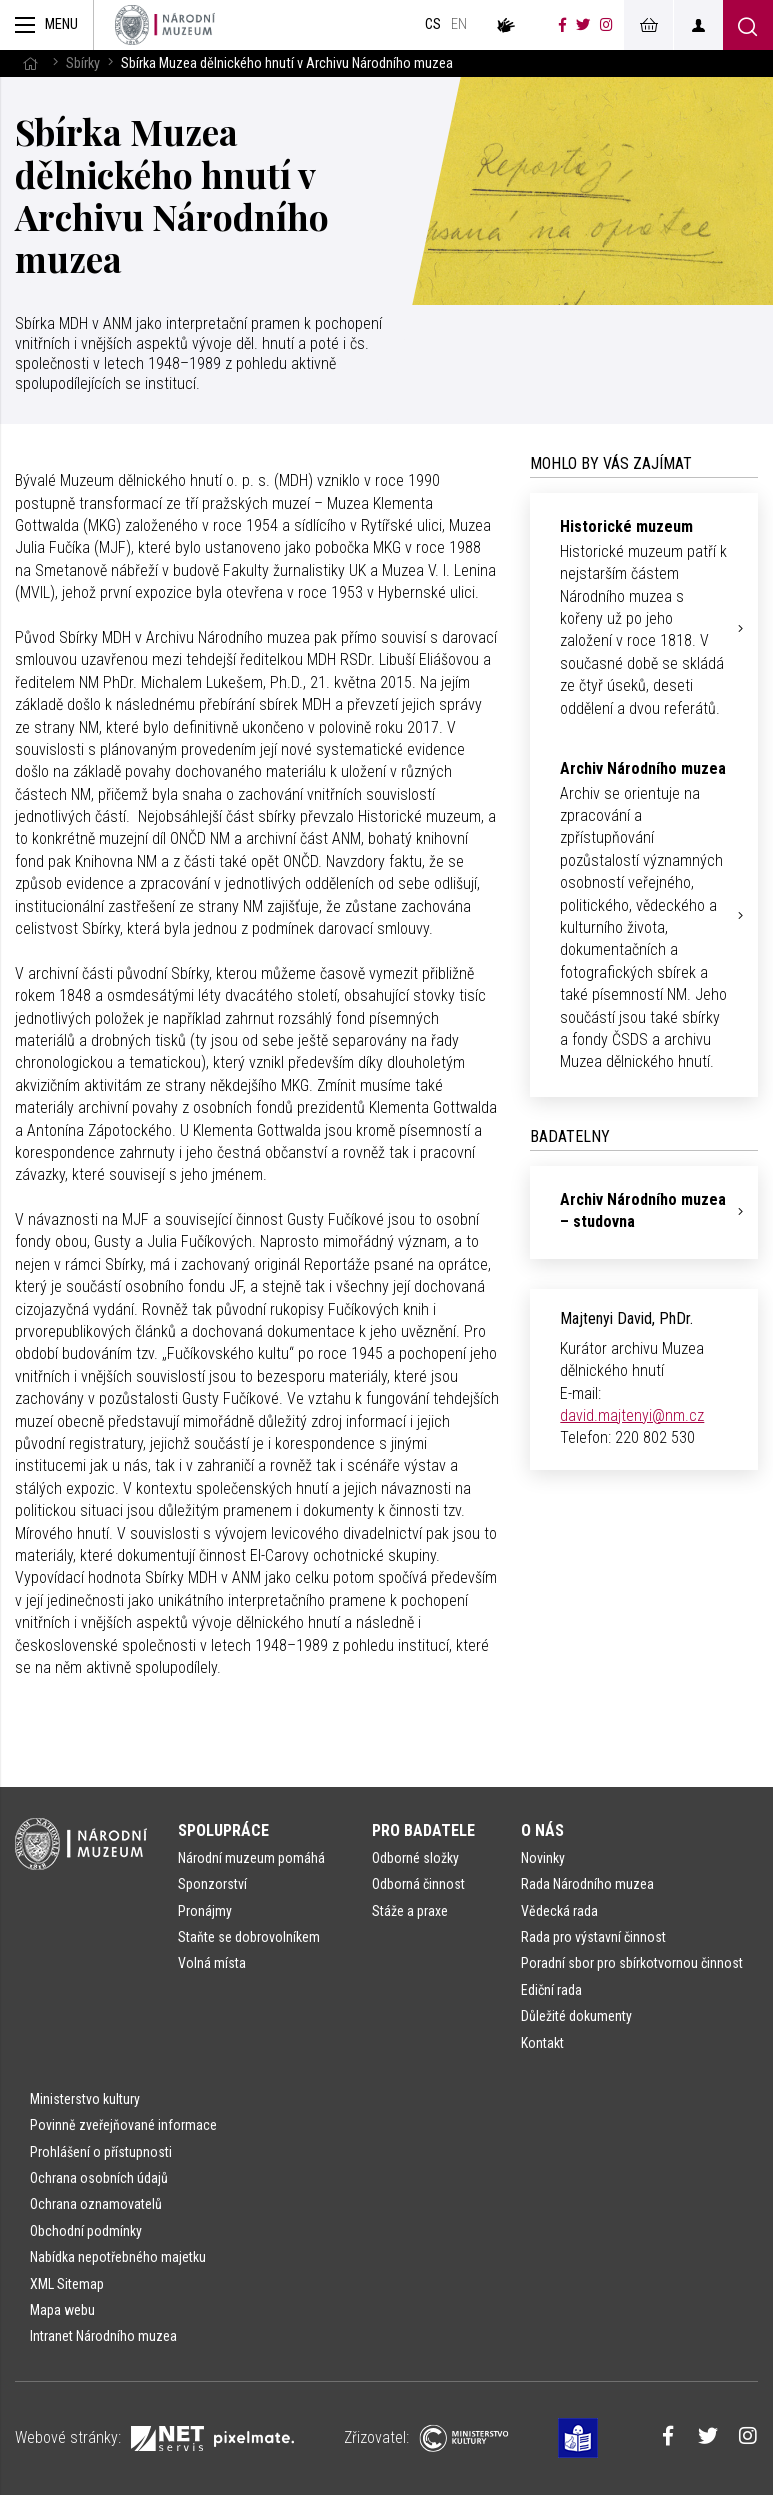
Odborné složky (415, 1858)
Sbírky (83, 63)
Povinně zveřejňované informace (123, 2125)
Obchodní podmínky (86, 2231)
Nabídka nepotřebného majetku (118, 2257)
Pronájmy (205, 1911)
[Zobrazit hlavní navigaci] (47, 25)
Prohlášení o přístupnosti (101, 2152)
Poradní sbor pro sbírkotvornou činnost (632, 1963)
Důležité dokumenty (576, 2016)
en (459, 24)
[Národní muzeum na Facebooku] (562, 25)
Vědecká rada (559, 1911)
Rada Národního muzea (587, 1884)
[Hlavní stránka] (30, 63)
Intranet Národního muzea (103, 2336)
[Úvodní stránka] (165, 25)
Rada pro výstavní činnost (593, 1937)
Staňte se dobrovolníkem (249, 1937)
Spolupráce (223, 1830)
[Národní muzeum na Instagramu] (606, 25)
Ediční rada (551, 1990)
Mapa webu (62, 2310)
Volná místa (212, 1963)
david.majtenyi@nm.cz (632, 1415)
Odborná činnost (418, 1884)
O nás (542, 1830)
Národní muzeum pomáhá (251, 1858)
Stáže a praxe (410, 1911)
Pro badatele (423, 1830)
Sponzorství (212, 1884)
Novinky (543, 1858)
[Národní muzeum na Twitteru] (583, 25)
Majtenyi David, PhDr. (626, 1318)
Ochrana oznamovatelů (96, 2204)
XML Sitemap (67, 2284)
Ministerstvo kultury (85, 2099)
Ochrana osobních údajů (99, 2178)
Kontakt (542, 2043)
